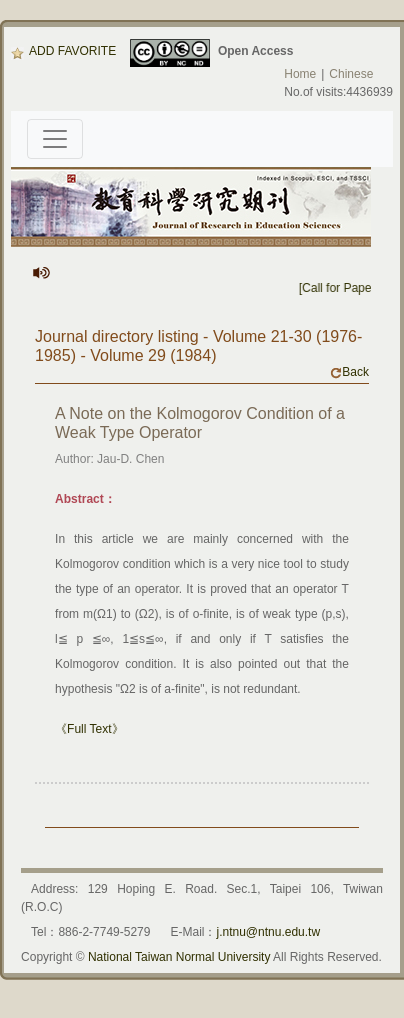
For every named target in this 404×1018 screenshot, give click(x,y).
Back (349, 372)
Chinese (351, 74)
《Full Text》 (89, 729)
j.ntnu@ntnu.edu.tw (268, 932)
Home (300, 74)
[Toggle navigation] (55, 139)
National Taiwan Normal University (179, 957)
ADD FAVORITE (63, 51)
